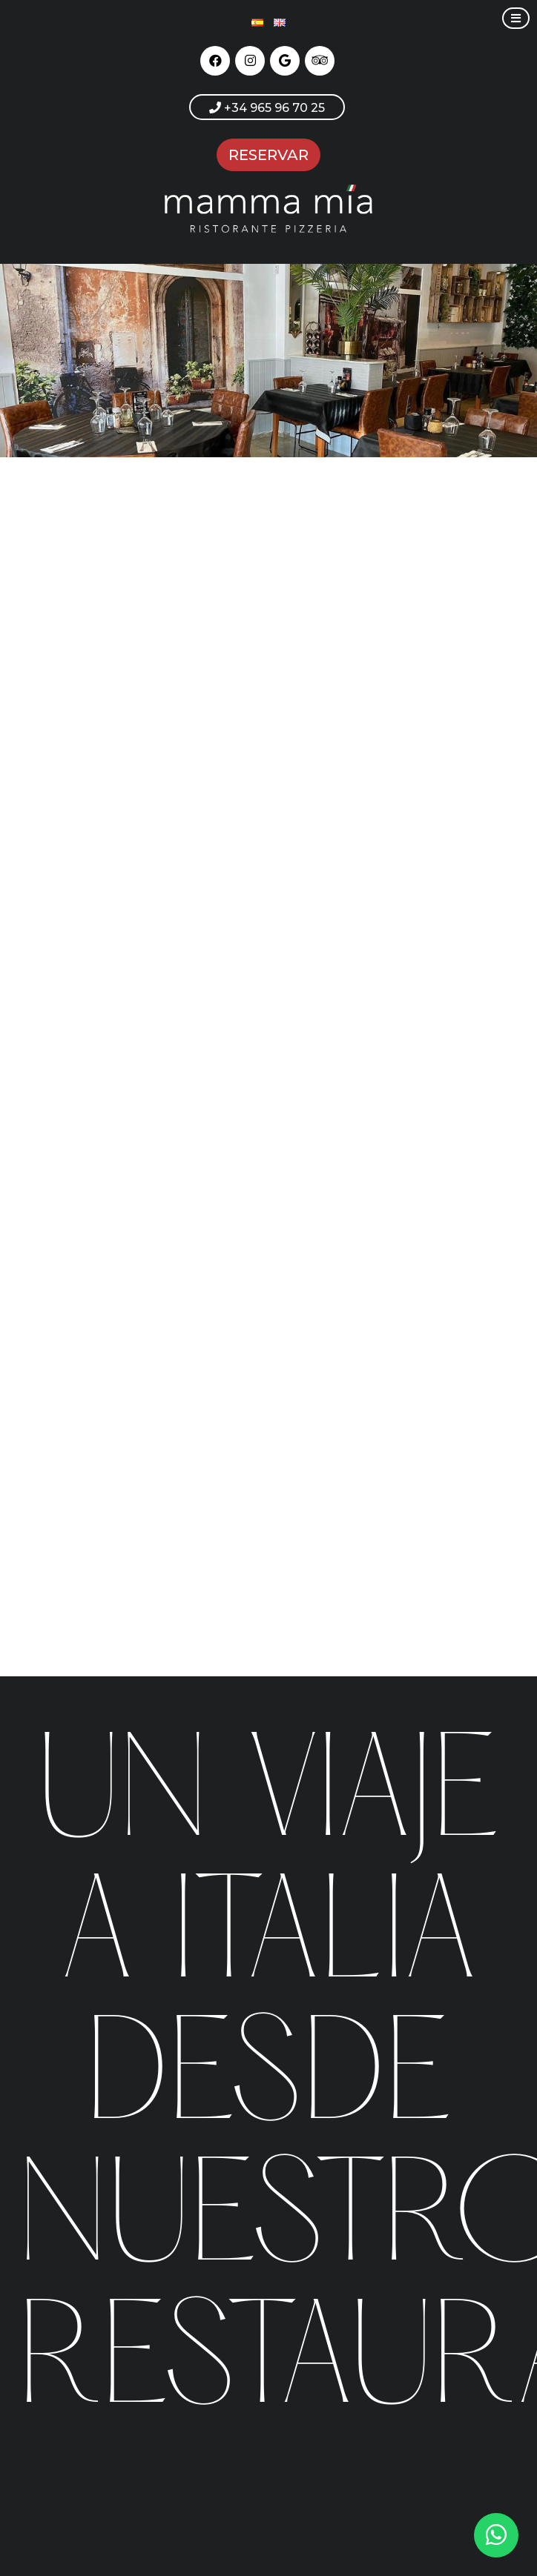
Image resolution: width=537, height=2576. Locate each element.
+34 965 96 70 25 (267, 108)
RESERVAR (268, 155)
